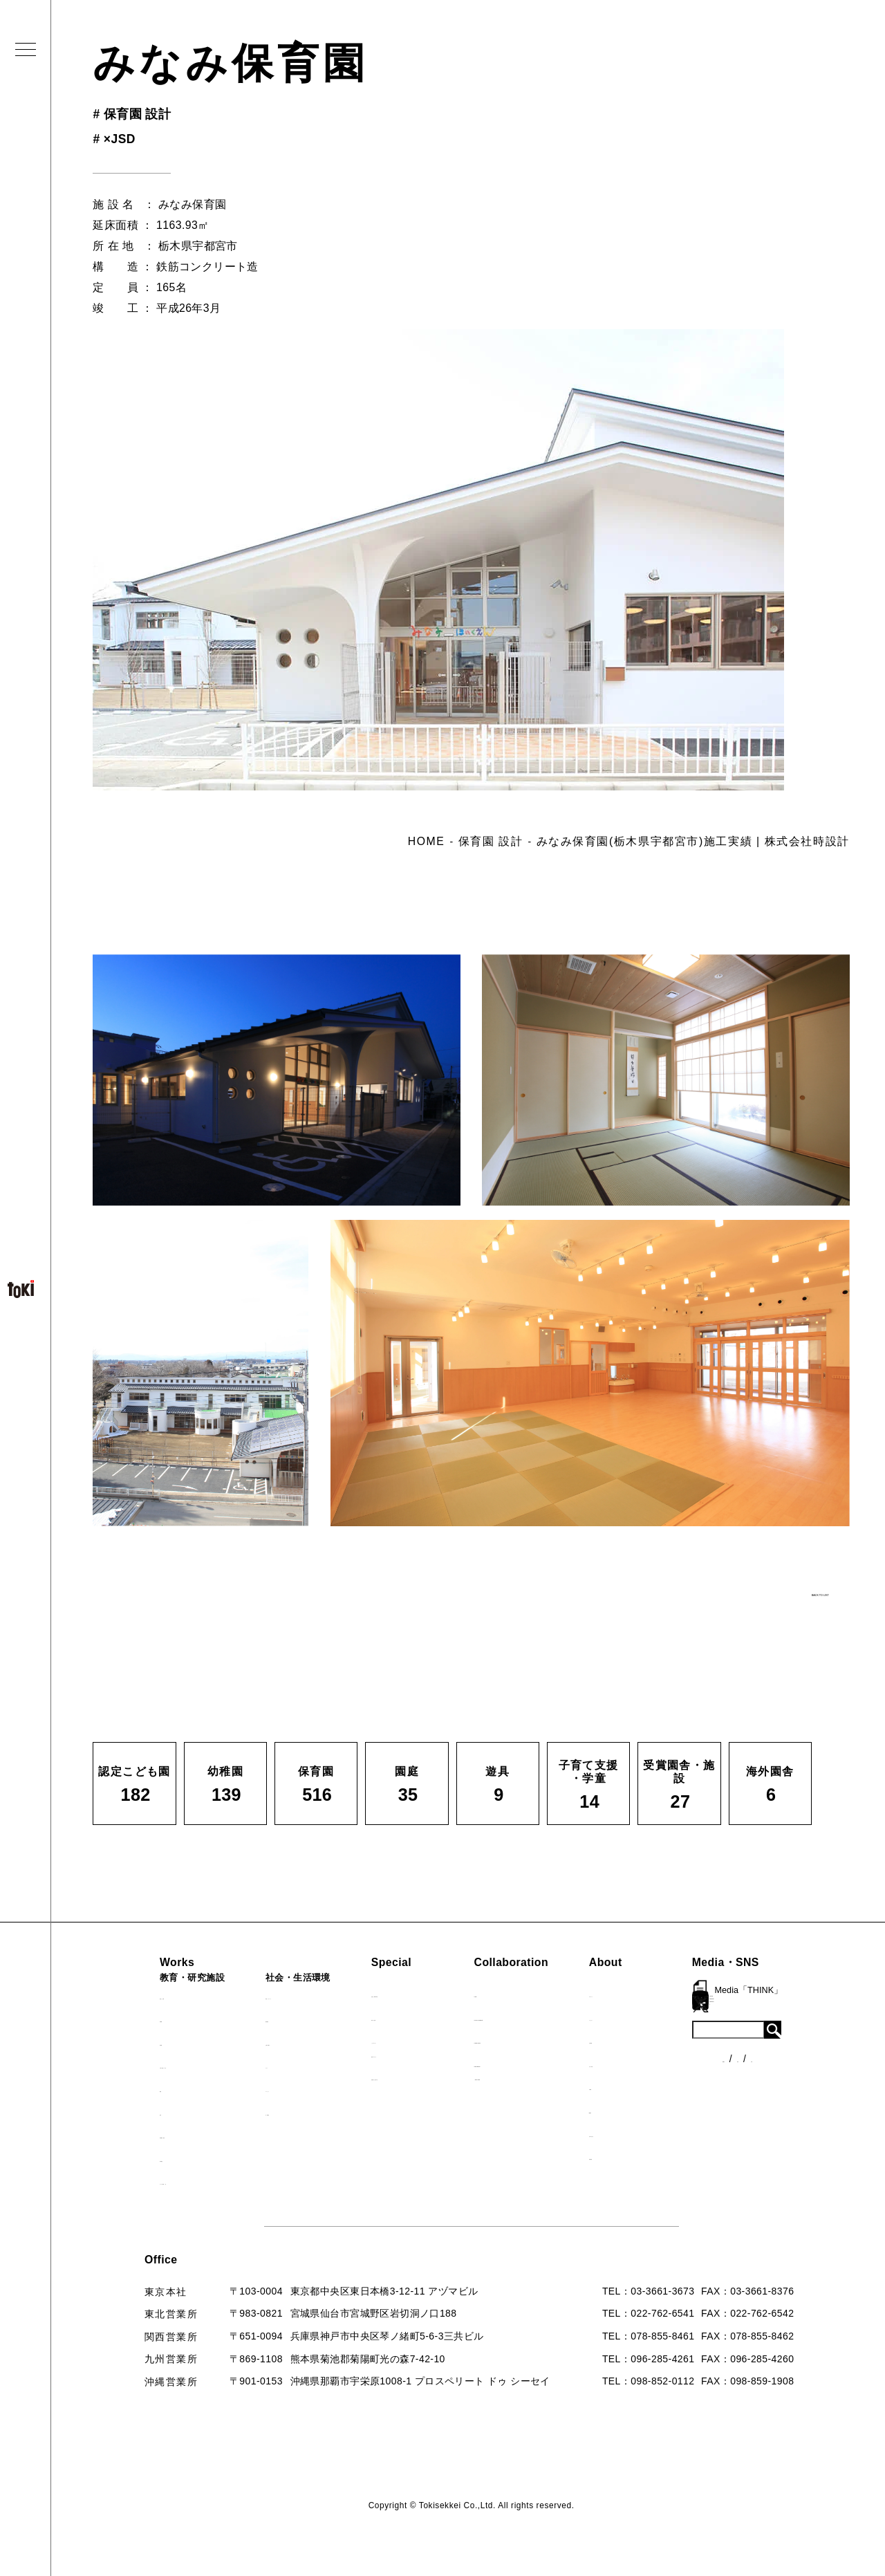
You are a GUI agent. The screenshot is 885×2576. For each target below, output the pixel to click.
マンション (269, 2088)
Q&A (635, 2109)
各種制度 (769, 2047)
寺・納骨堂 (269, 2112)
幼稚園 (137, 2018)
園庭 (132, 2088)
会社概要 (644, 2040)
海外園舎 (142, 2158)
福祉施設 (264, 2018)
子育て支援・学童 (162, 2064)
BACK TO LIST (743, 1587)
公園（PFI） (272, 2042)
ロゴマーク (649, 1993)
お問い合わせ (654, 2133)
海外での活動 (396, 2017)
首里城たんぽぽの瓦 (411, 2076)
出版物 (639, 2086)
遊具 (132, 2112)
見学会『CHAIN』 (407, 1993)
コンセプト (649, 2017)
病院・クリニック (285, 1995)
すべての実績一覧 (162, 2181)
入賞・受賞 (649, 2063)
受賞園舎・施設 (157, 2134)
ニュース (769, 2022)
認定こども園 (152, 1995)
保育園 (137, 2042)
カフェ (259, 2064)
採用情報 (644, 2156)
